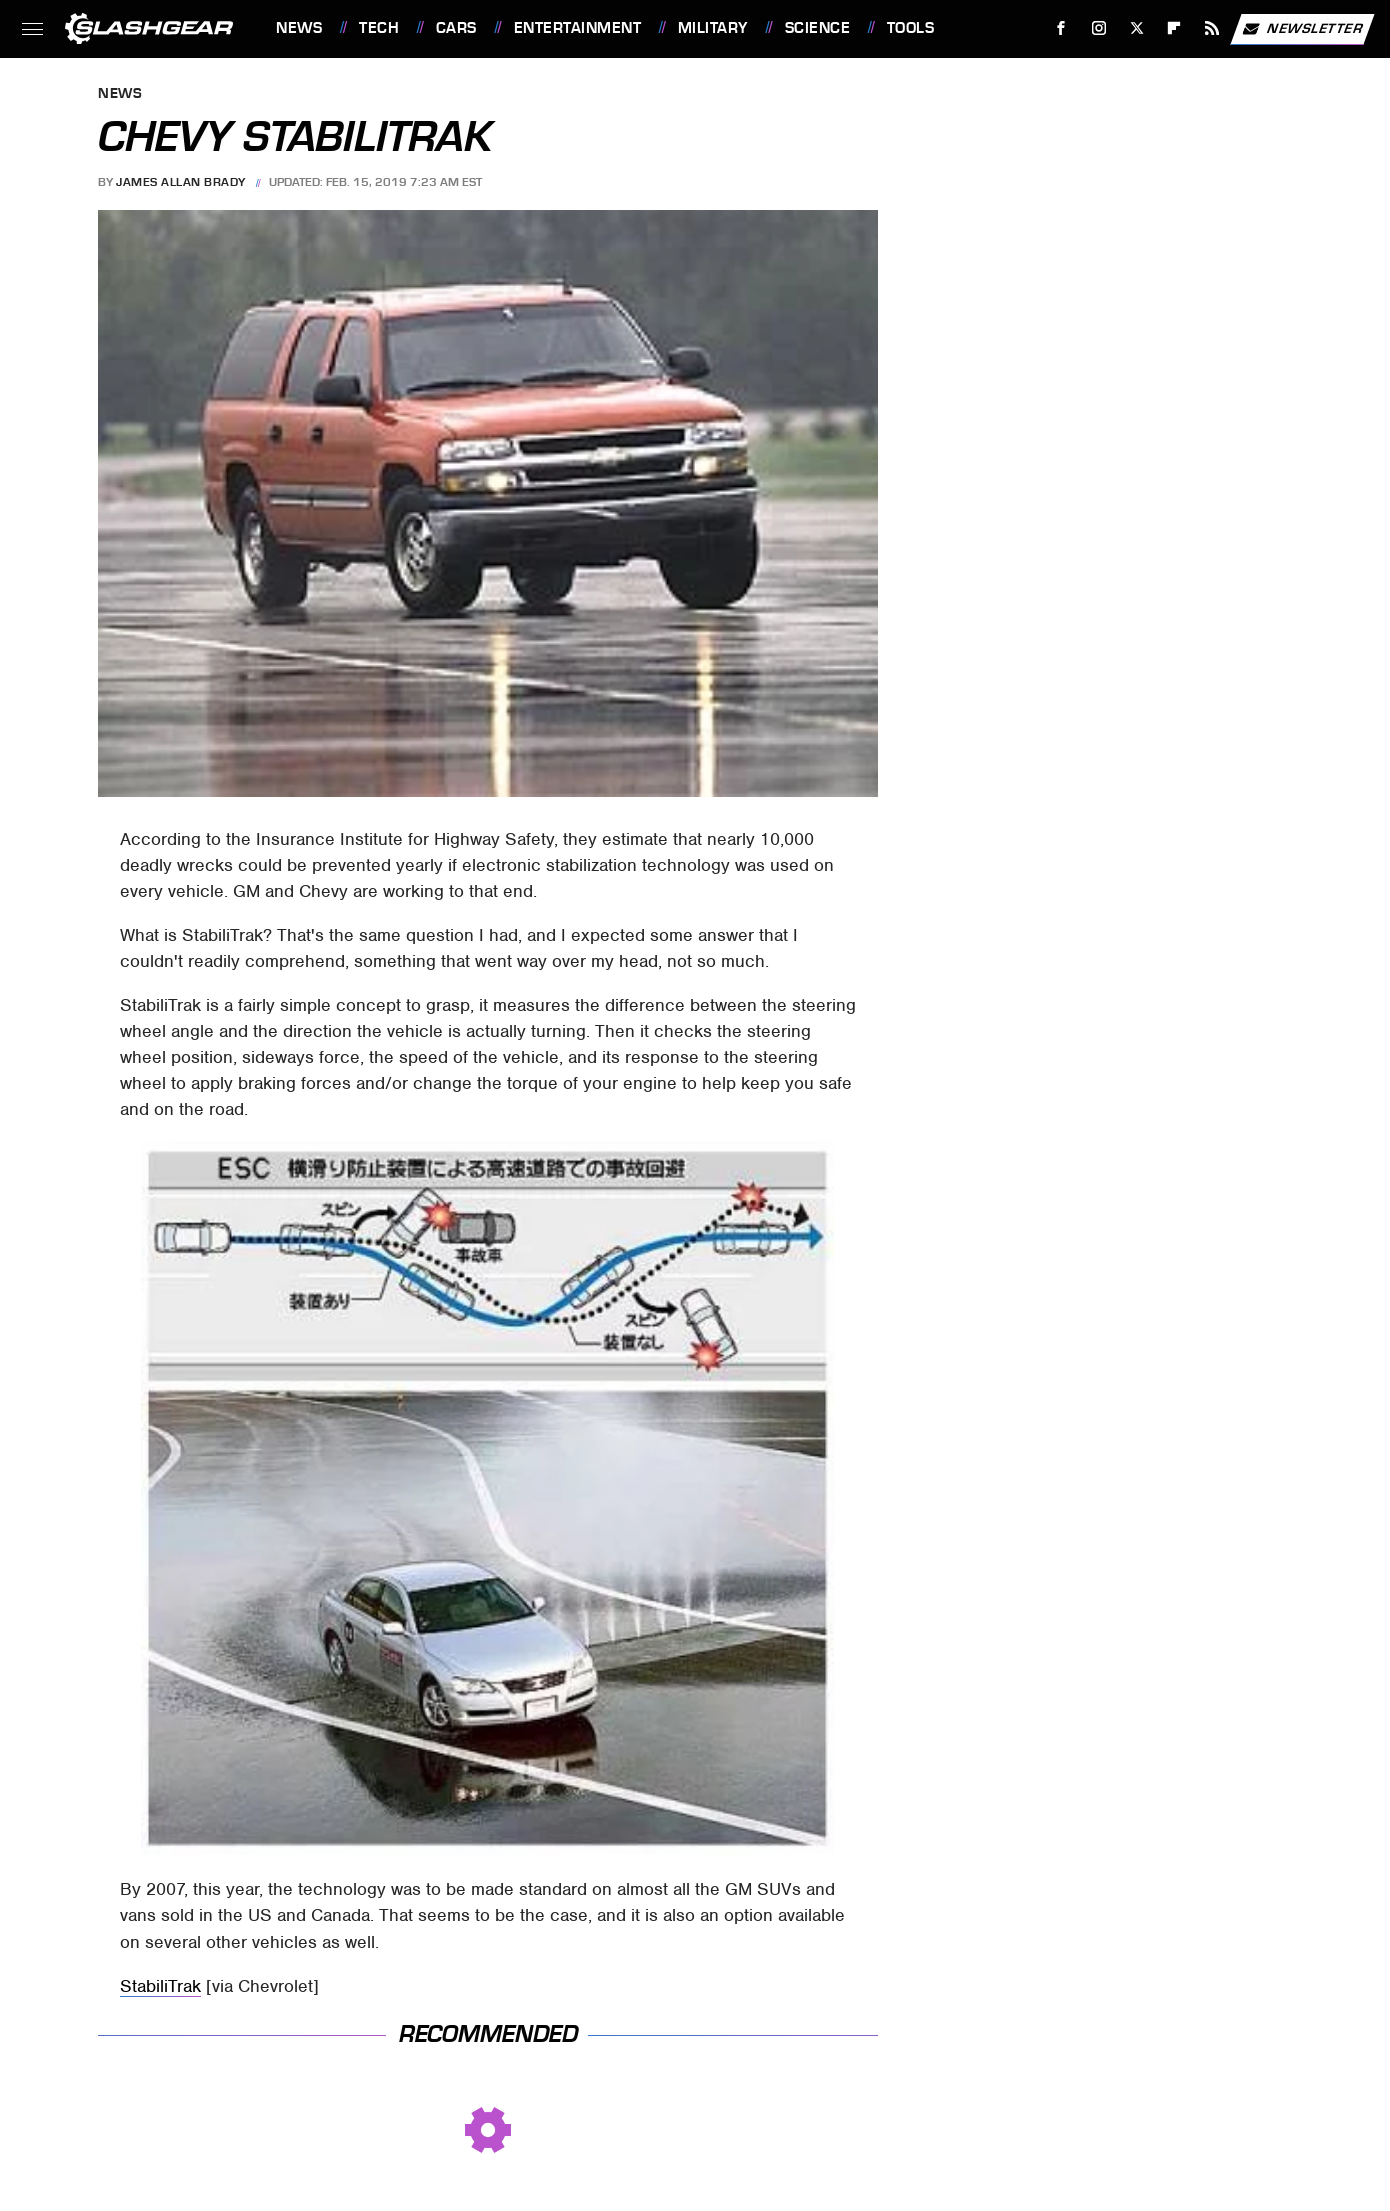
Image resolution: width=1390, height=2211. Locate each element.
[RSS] (1212, 28)
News (299, 28)
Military (713, 28)
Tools (911, 28)
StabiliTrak (160, 1986)
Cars (456, 28)
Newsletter (1302, 29)
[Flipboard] (1174, 28)
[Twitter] (1136, 28)
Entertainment (578, 28)
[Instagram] (1099, 28)
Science (818, 28)
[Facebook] (1061, 28)
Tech (379, 28)
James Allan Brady (181, 182)
